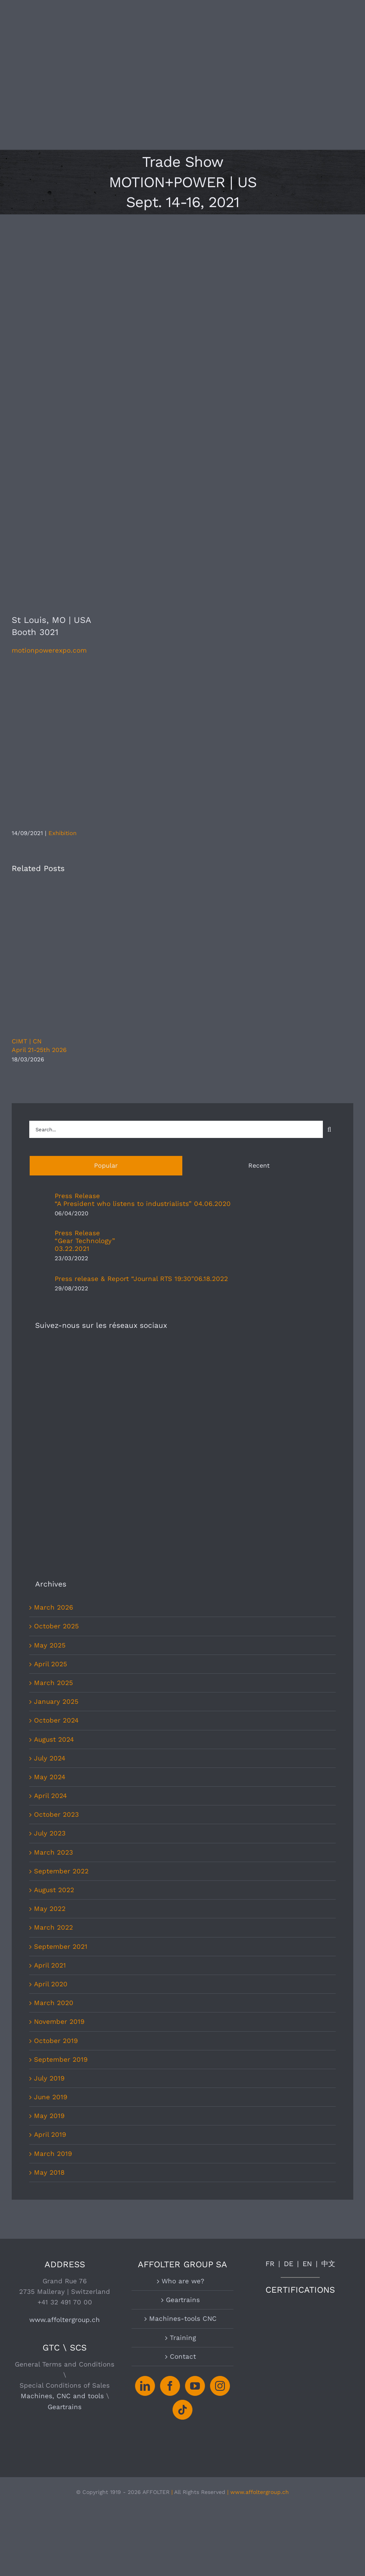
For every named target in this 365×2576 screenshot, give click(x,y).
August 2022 (54, 1686)
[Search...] (176, 1129)
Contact (183, 2153)
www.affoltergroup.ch (64, 2116)
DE (288, 2060)
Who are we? (183, 2077)
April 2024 (50, 1592)
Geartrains (65, 2203)
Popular (106, 1165)
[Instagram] (220, 2182)
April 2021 (50, 1762)
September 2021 (60, 1743)
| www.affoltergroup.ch (258, 2288)
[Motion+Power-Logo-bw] (129, 675)
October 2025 (56, 1422)
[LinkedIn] (145, 2182)
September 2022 (61, 1667)
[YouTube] (195, 2182)
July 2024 (49, 1554)
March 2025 (53, 1479)
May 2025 (50, 1441)
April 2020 (51, 1780)
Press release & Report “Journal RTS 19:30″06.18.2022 (141, 1279)
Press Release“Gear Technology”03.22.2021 (85, 1240)
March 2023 (53, 1649)
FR (269, 2060)
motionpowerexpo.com (49, 650)
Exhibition (62, 833)
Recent (259, 1165)
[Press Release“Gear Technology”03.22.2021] (39, 1241)
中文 (328, 2060)
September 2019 (60, 1856)
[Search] (329, 1129)
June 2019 (50, 1893)
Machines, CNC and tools (62, 2192)
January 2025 (56, 1498)
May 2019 (49, 1912)
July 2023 (50, 1629)
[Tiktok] (182, 2206)
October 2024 (56, 1517)
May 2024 (49, 1573)
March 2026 (53, 1404)
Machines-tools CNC (183, 2115)
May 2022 (50, 1705)
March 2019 (53, 1950)
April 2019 (50, 1931)
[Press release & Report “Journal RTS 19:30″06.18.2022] (39, 1279)
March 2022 (53, 1724)
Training (183, 2134)
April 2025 (50, 1460)
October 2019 (56, 1837)
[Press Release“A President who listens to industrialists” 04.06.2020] (39, 1200)
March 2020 (53, 1799)
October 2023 (56, 1611)
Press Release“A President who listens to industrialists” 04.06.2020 (143, 1200)
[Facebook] (170, 2182)
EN (307, 2060)
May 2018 (49, 1969)
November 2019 (59, 1818)
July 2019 (49, 1874)
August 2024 (54, 1536)
